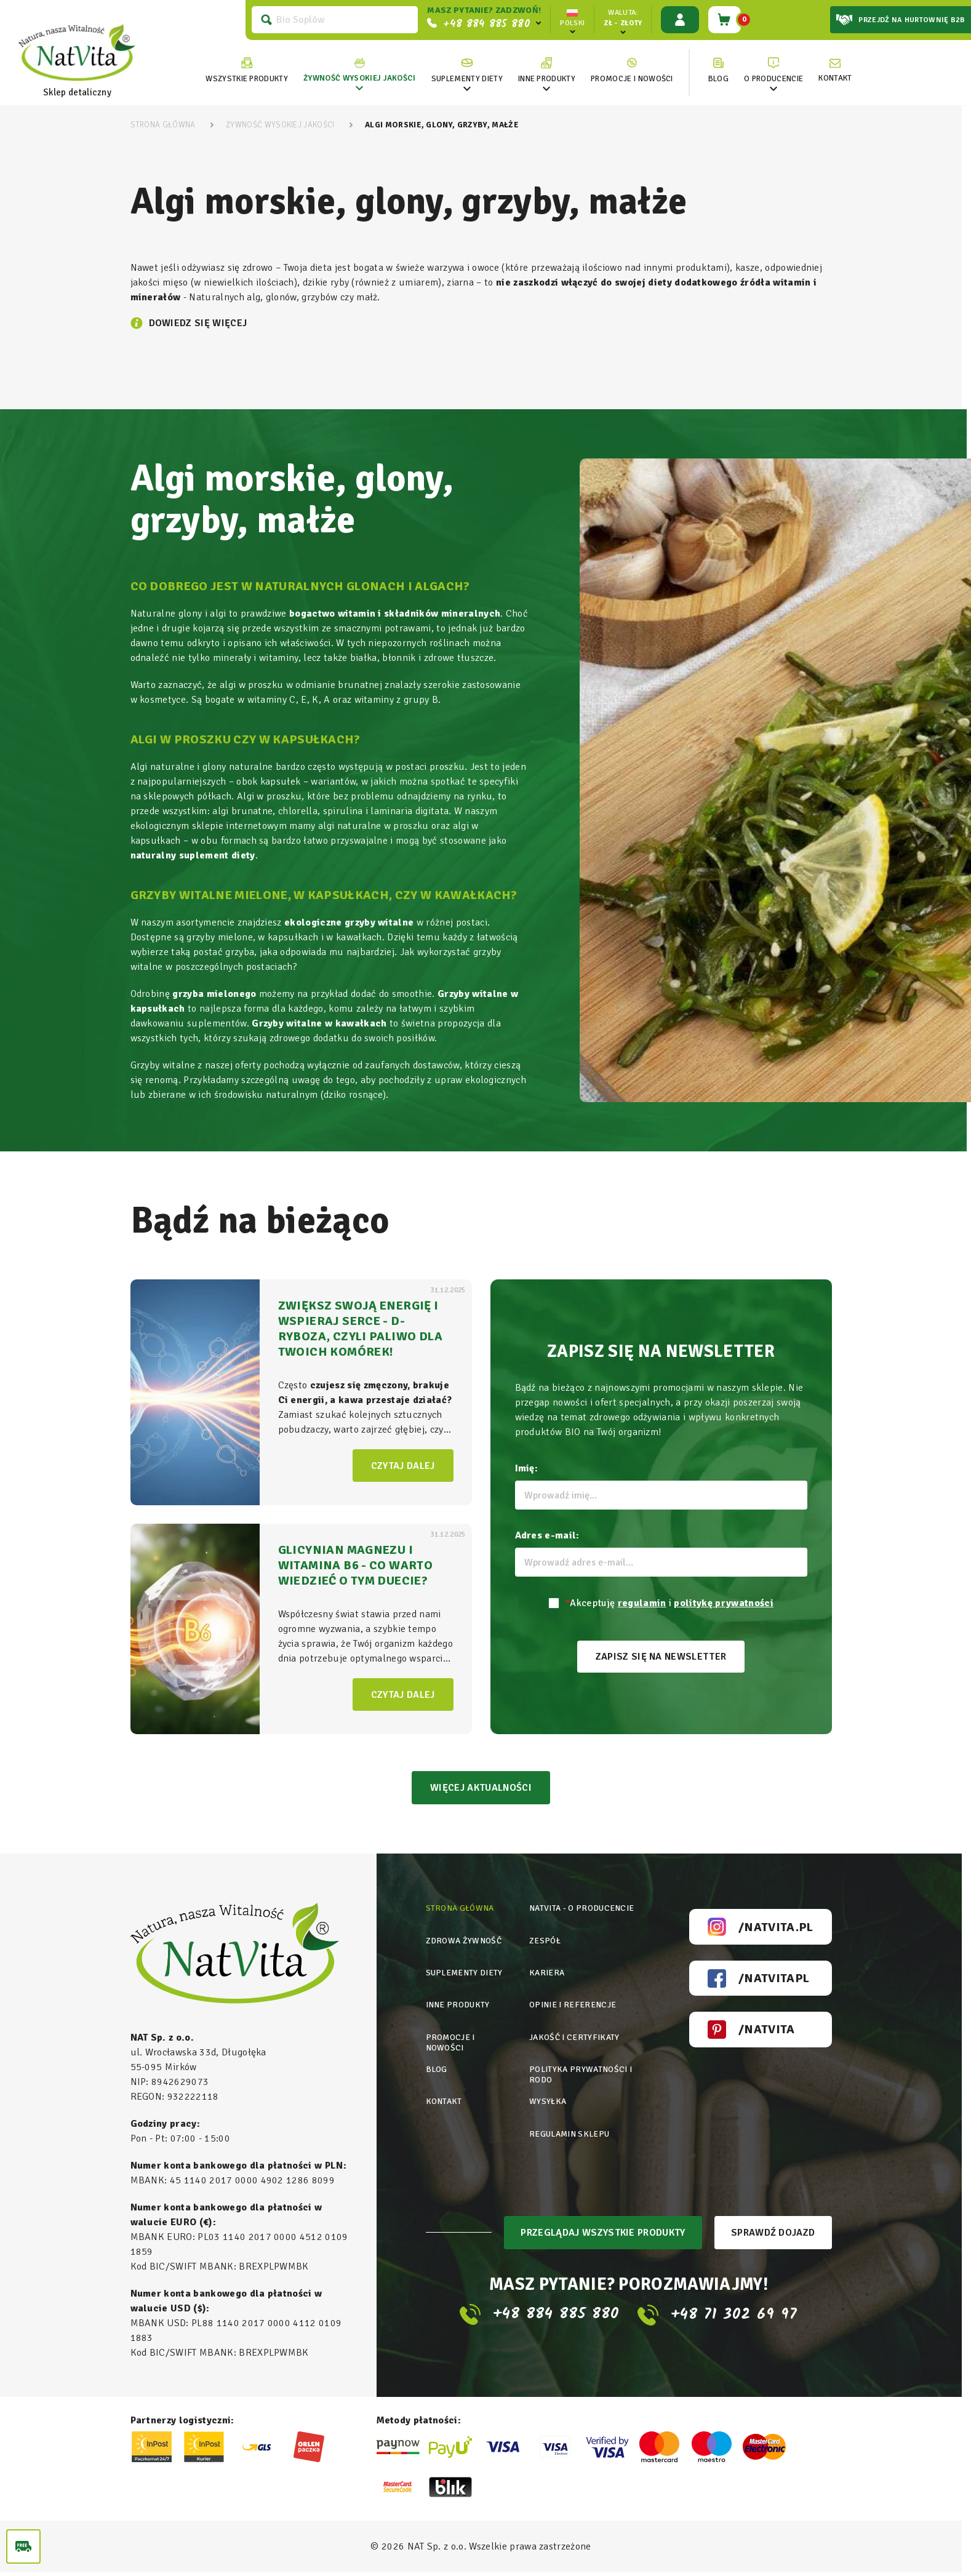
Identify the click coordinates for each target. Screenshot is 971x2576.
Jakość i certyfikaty (574, 2032)
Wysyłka (547, 2092)
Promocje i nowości (451, 2037)
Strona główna (461, 1911)
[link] (357, 70)
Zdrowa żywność (464, 1942)
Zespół (544, 1942)
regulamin (642, 1603)
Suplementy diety (466, 1972)
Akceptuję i (669, 1603)
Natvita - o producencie (583, 1911)
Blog (437, 2062)
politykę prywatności (723, 1603)
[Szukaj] (332, 19)
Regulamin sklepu (571, 2123)
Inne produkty (459, 2002)
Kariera (547, 1972)
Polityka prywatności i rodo (581, 2067)
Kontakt (444, 2092)
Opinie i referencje (573, 2002)
